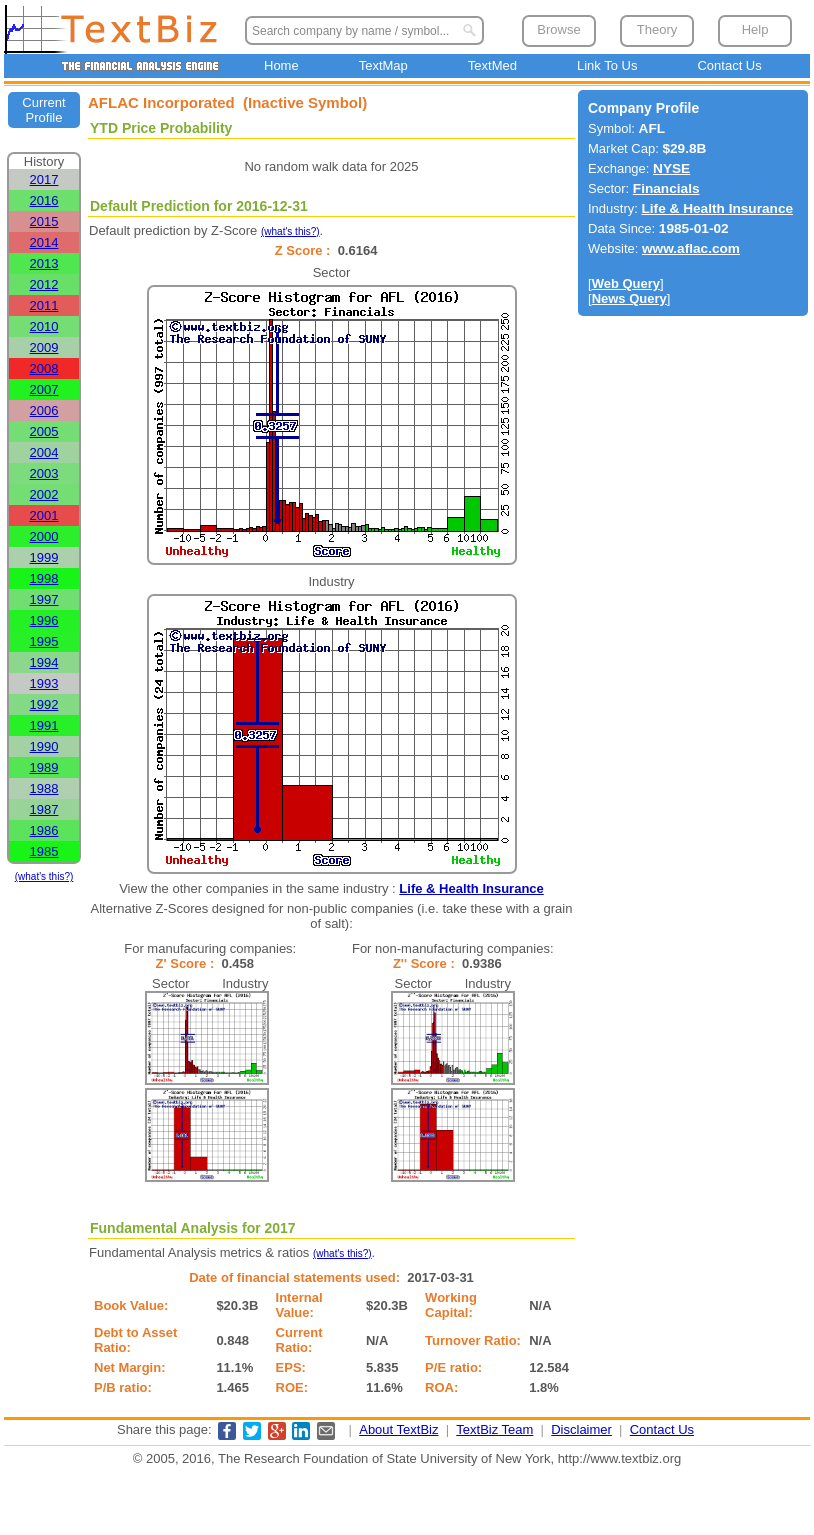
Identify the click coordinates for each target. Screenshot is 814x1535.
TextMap (383, 65)
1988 (44, 788)
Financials (666, 188)
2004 (44, 452)
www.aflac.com (691, 248)
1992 (44, 704)
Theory (657, 29)
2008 (44, 368)
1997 (44, 599)
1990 (44, 746)
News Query (629, 298)
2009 (44, 347)
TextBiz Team (494, 1429)
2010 (44, 326)
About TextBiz (398, 1429)
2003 (44, 473)
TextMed (492, 65)
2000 (44, 536)
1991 (44, 725)
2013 (44, 263)
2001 (44, 515)
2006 (44, 410)
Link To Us (607, 65)
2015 (44, 221)
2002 (44, 494)
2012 (44, 284)
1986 (44, 830)
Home (281, 65)
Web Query (626, 283)
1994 (44, 662)
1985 (44, 851)
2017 (44, 179)
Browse (558, 29)
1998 (44, 578)
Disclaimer (581, 1429)
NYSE (671, 168)
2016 (44, 200)
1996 (44, 620)
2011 (44, 305)
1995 (44, 641)
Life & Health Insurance (471, 888)
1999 (44, 557)
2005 (44, 431)
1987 (44, 809)
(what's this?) (44, 876)
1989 (44, 767)
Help (755, 29)
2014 (44, 242)
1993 (44, 683)
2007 (44, 389)
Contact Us (729, 65)
